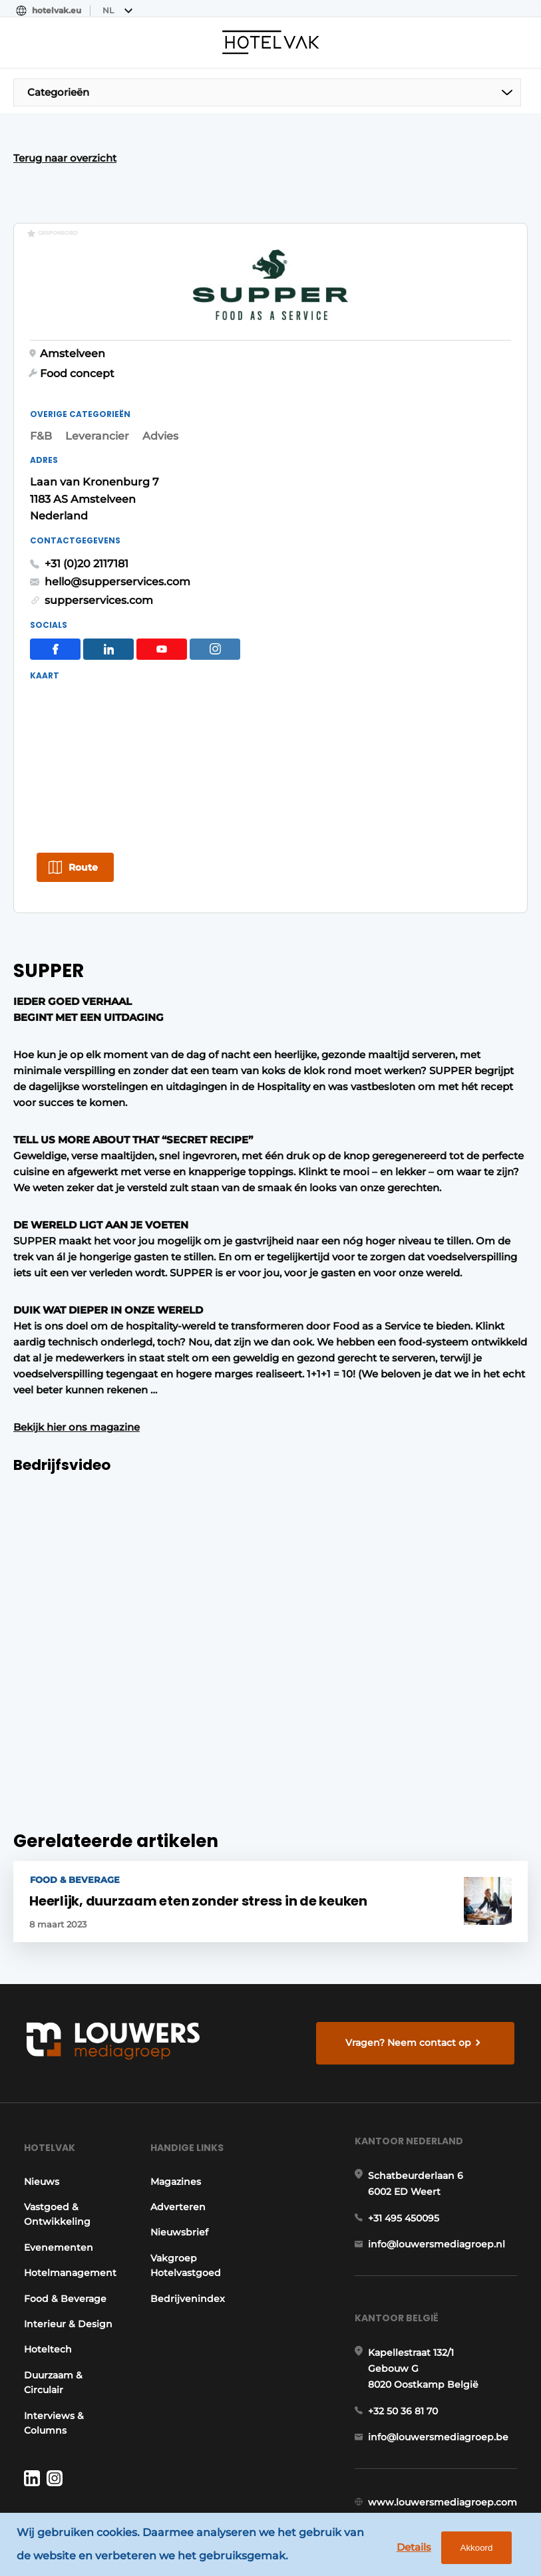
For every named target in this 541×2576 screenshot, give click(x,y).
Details (410, 2548)
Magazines (177, 2122)
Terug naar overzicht (64, 158)
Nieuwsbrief (181, 2173)
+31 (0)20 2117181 (86, 539)
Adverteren (179, 2148)
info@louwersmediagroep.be (440, 2391)
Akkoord (473, 2549)
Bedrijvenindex (189, 2239)
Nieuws (39, 2122)
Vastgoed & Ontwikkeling (55, 2155)
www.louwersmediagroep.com (444, 2460)
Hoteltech (46, 2290)
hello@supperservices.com (117, 557)
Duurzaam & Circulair (51, 2323)
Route (83, 792)
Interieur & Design (66, 2265)
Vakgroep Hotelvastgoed (187, 2206)
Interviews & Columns (52, 2363)
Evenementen (56, 2188)
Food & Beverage (63, 2239)
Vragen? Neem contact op (410, 1975)
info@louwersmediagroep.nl (438, 2192)
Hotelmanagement (68, 2213)
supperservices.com (99, 575)
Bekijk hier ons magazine (76, 1358)
